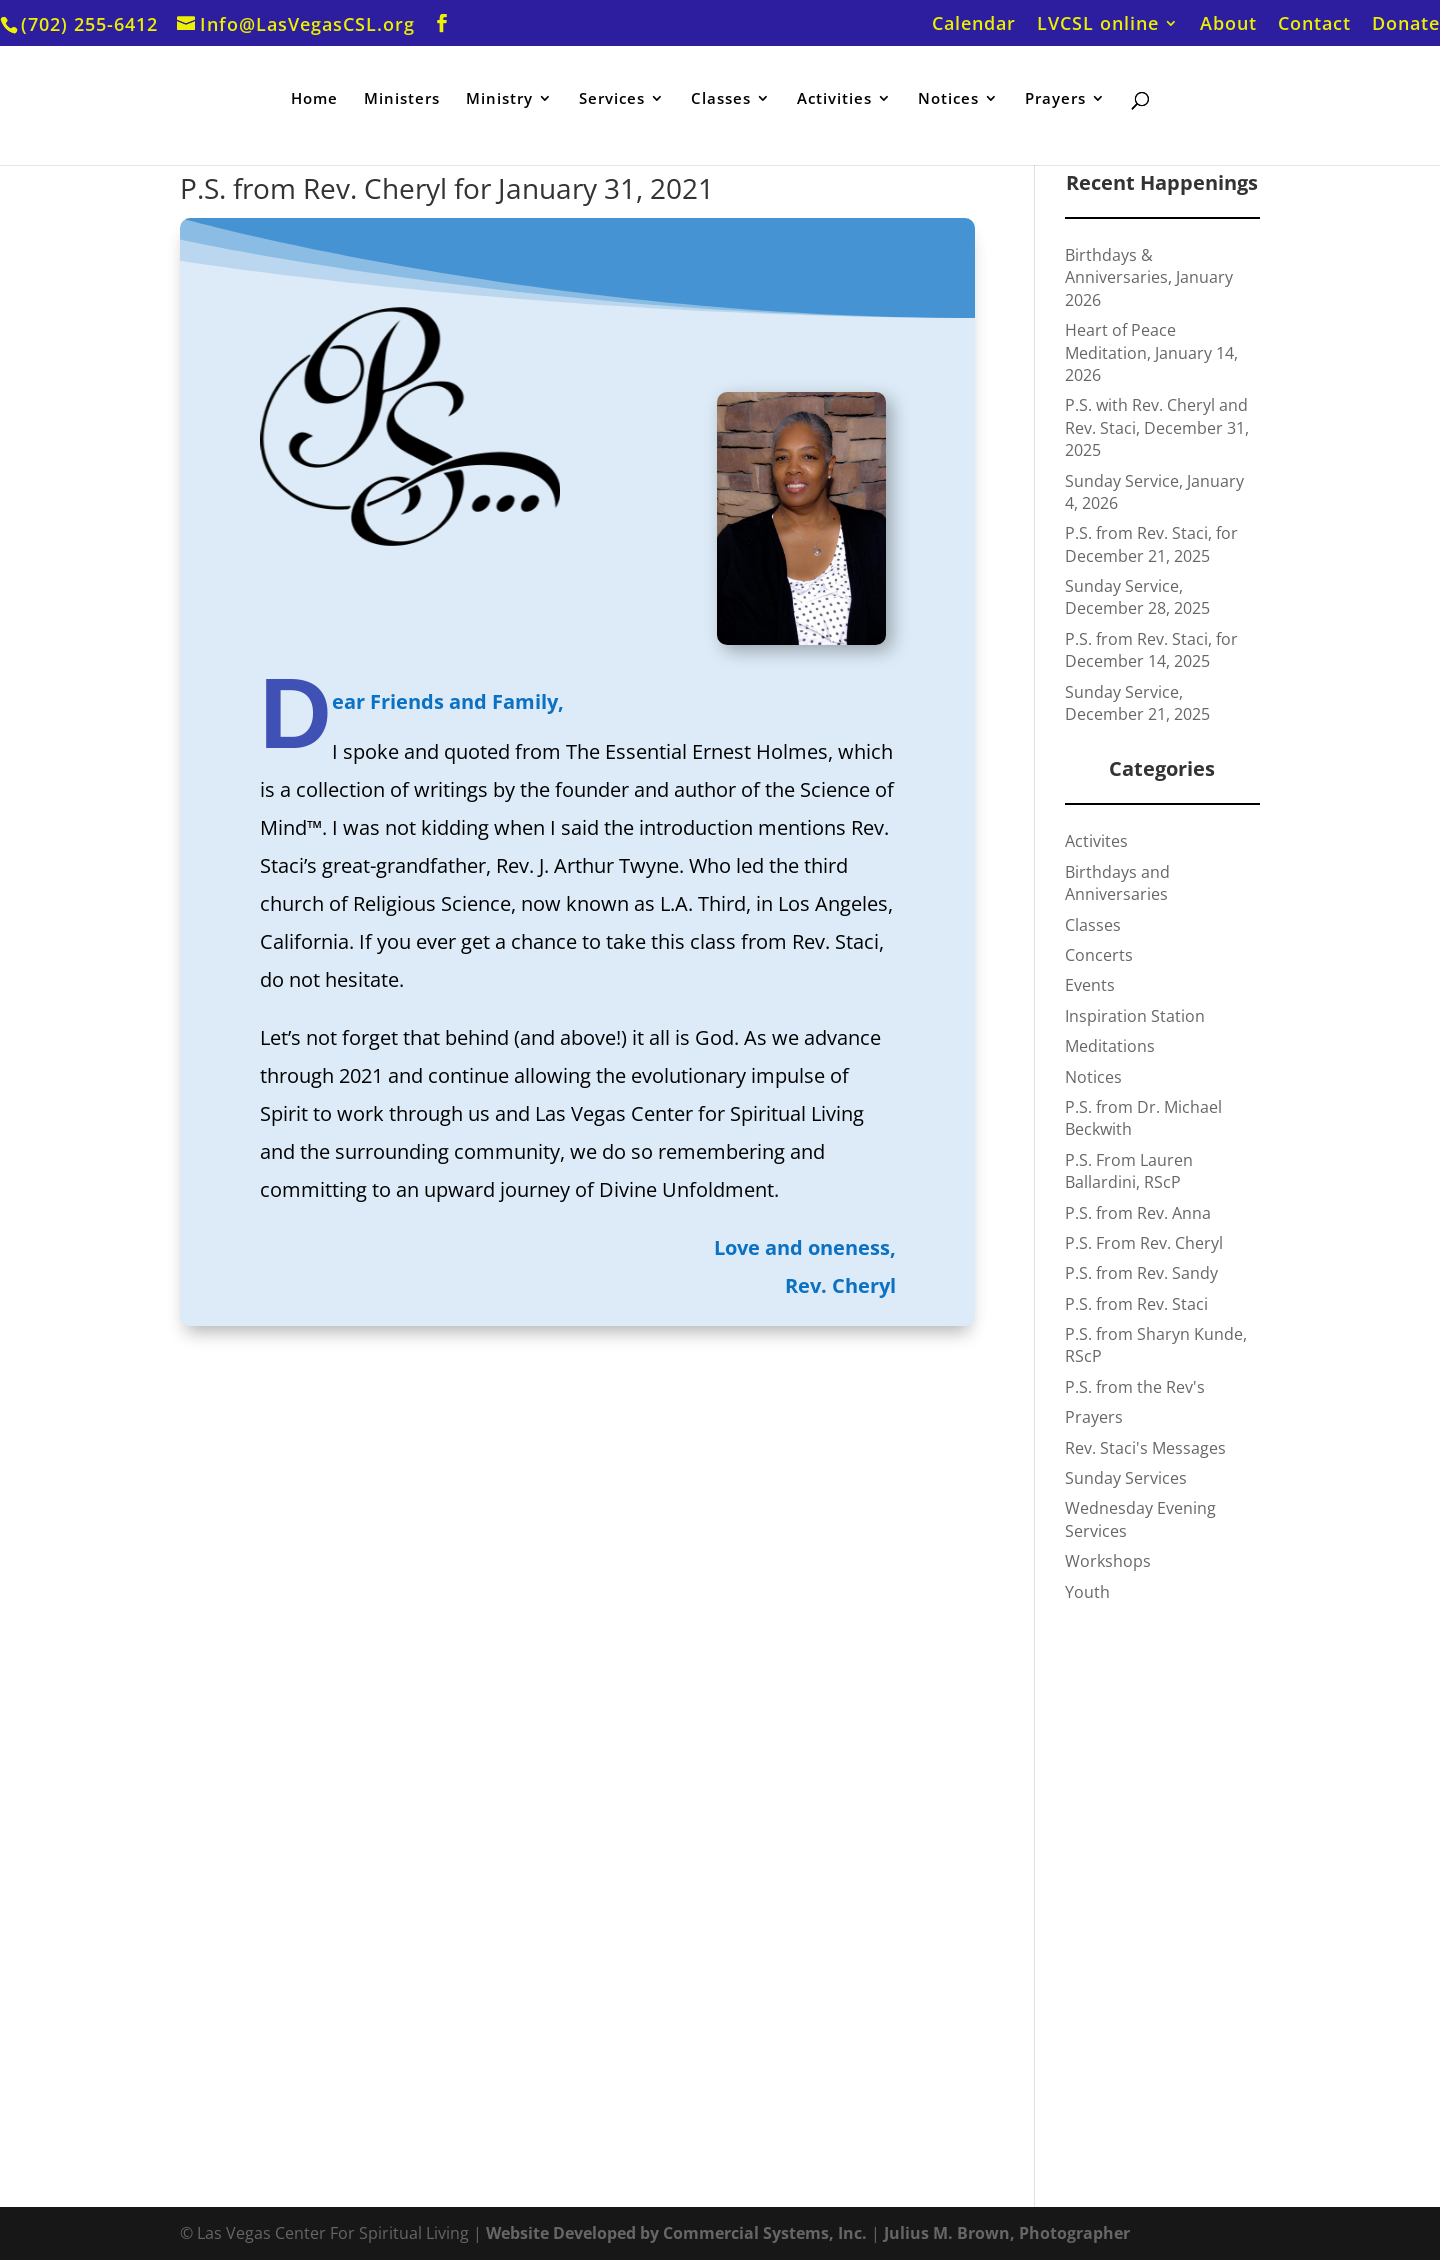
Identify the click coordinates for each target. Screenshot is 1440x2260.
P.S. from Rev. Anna (1138, 1213)
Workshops (1108, 1561)
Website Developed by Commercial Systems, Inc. (676, 2233)
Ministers (402, 99)
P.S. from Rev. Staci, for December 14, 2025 (1151, 650)
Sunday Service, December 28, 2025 (1137, 597)
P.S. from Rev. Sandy (1141, 1273)
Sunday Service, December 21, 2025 (1137, 703)
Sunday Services (1126, 1478)
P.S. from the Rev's (1135, 1387)
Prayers (1055, 99)
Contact (1314, 24)
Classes (721, 99)
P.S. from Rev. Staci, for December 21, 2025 (1151, 544)
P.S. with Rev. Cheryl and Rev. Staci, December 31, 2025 (1157, 427)
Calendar (974, 24)
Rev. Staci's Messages (1145, 1448)
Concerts (1099, 955)
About (1228, 24)
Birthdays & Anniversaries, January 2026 (1149, 277)
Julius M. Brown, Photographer (1007, 2233)
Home (314, 99)
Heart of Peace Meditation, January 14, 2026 (1151, 352)
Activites (1096, 841)
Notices (948, 99)
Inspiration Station (1135, 1016)
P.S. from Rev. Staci (1136, 1304)
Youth (1087, 1592)
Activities (834, 99)
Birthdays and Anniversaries (1117, 883)
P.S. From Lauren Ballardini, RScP (1129, 1171)
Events (1090, 985)
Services (612, 99)
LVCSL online (1098, 24)
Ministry (499, 99)
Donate (1406, 24)
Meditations (1110, 1046)
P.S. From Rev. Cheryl (1144, 1243)
